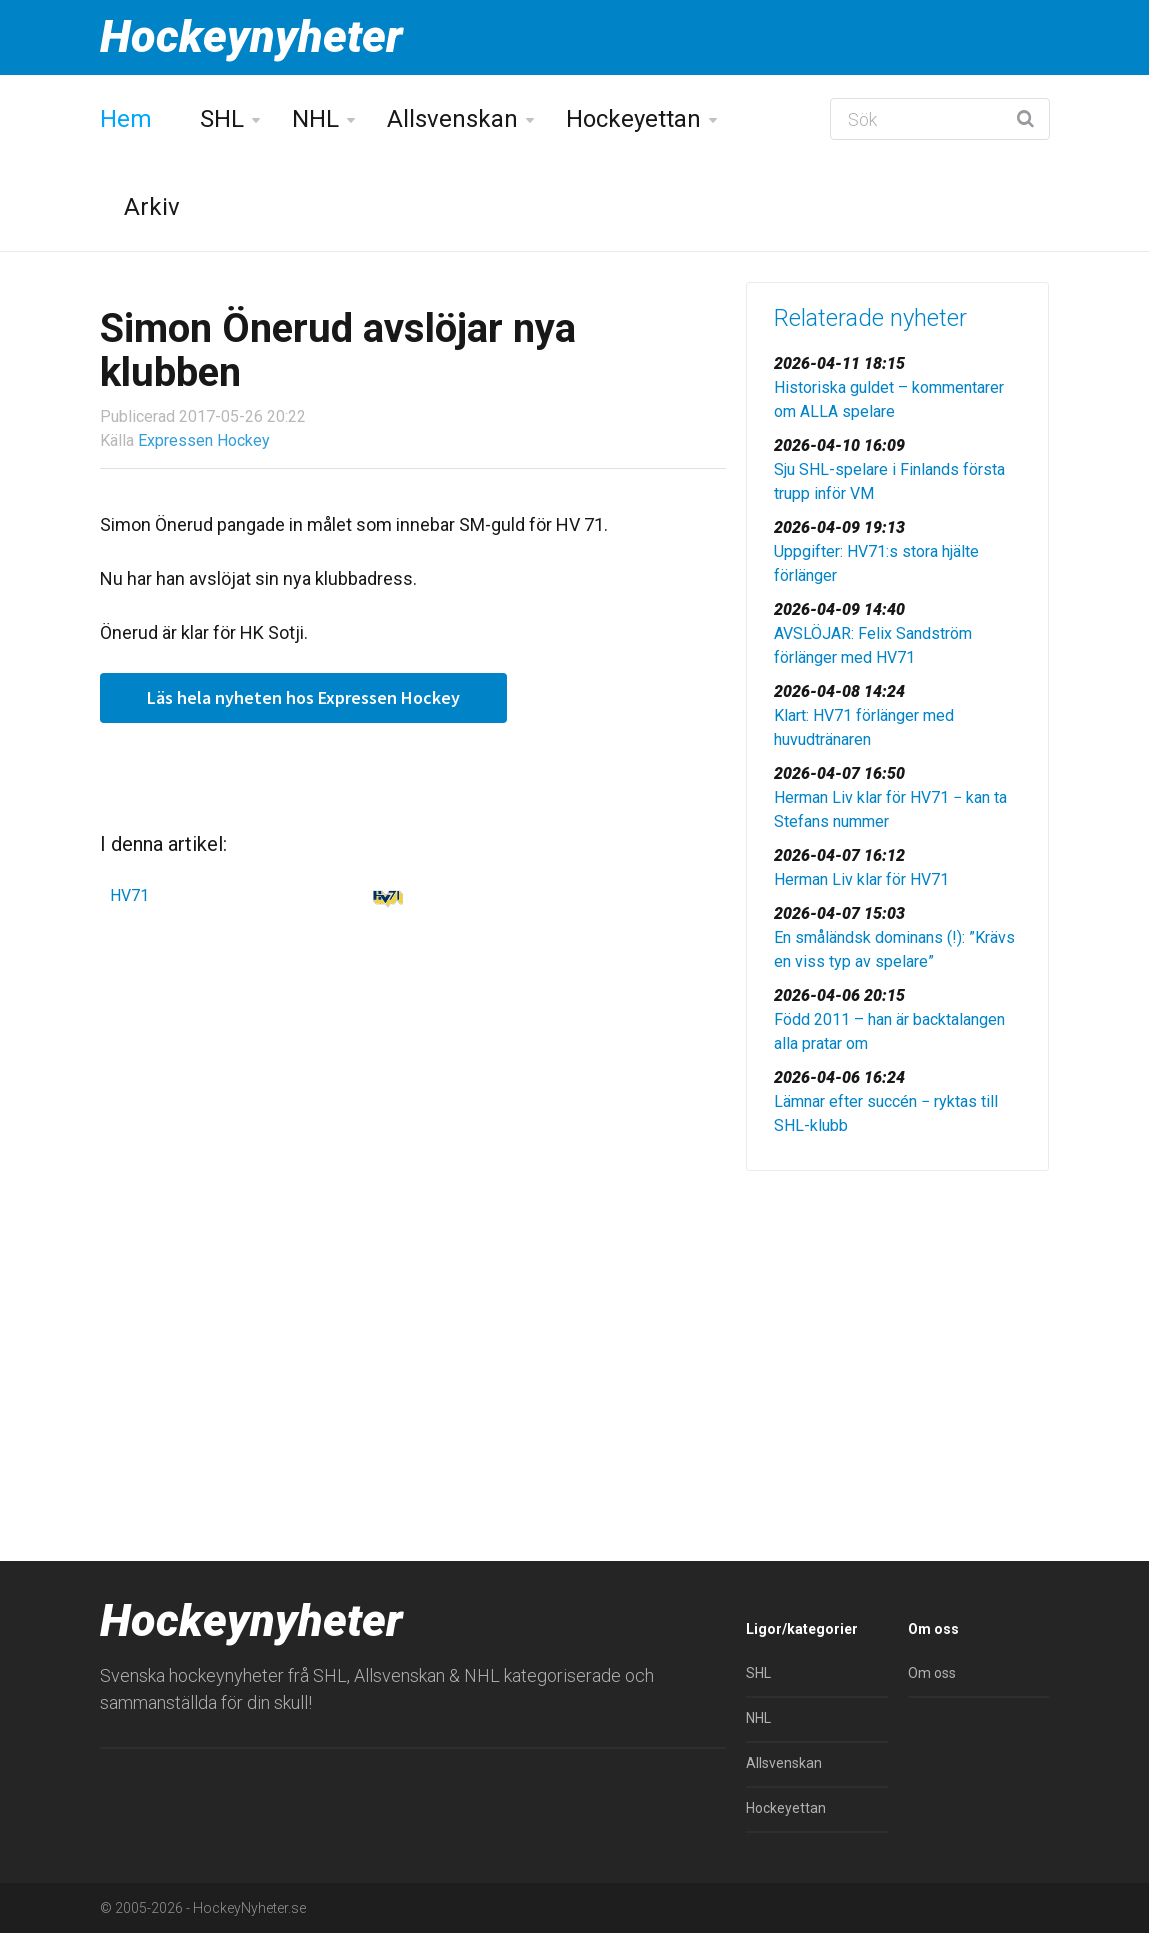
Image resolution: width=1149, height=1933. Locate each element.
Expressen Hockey (204, 440)
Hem (126, 119)
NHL (315, 119)
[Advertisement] (897, 1326)
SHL (222, 119)
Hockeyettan (633, 119)
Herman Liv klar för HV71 (861, 879)
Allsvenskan (452, 119)
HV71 (129, 895)
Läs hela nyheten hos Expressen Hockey (303, 697)
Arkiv (152, 207)
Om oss (932, 1673)
